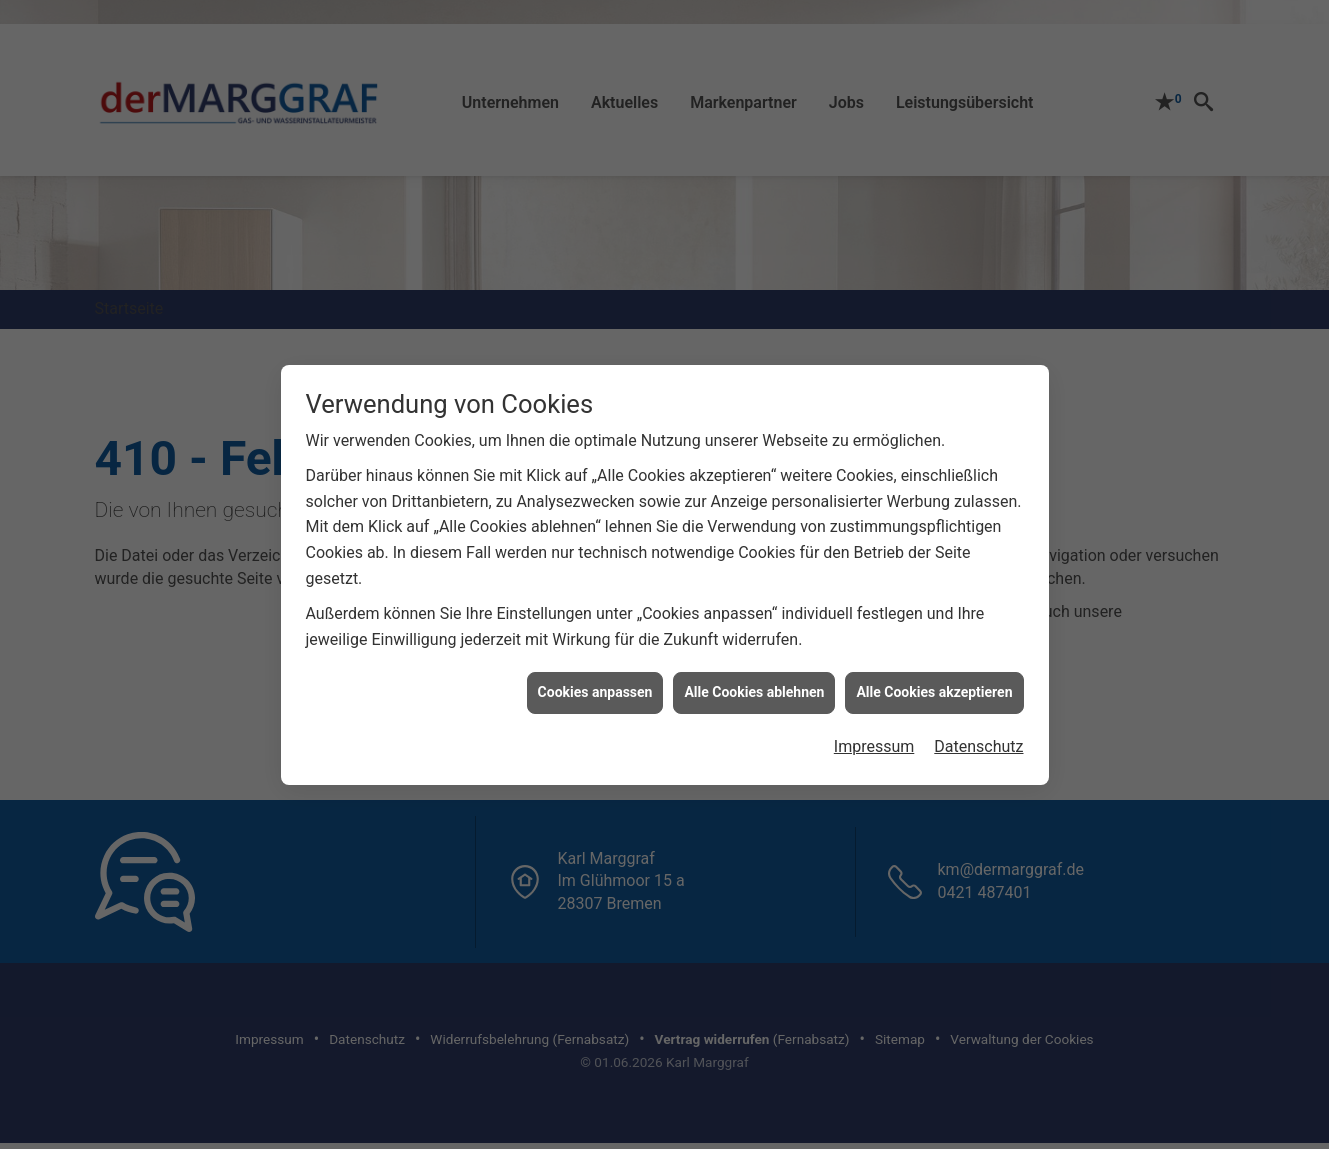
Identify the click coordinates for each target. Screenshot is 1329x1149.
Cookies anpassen (595, 681)
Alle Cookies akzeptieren (934, 681)
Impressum (874, 735)
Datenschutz (978, 735)
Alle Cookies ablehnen (754, 681)
